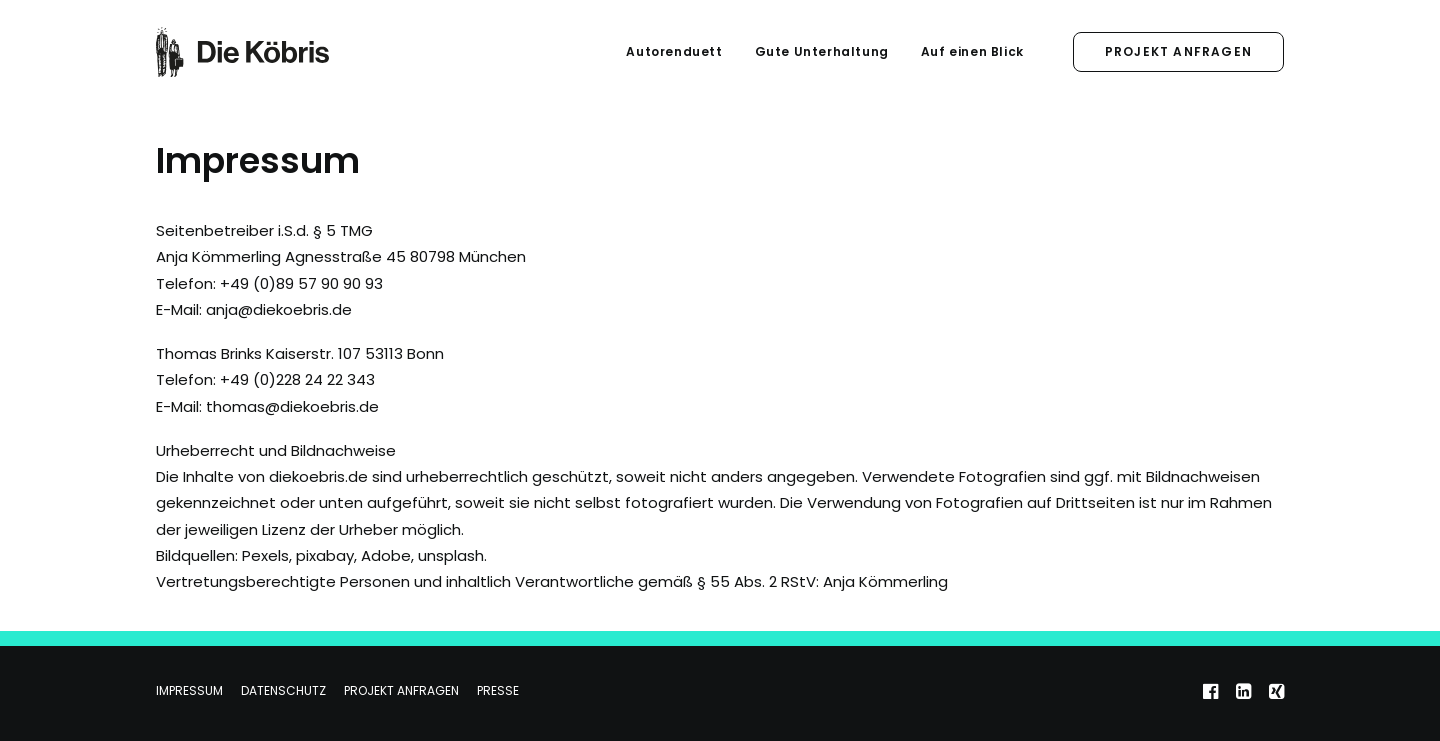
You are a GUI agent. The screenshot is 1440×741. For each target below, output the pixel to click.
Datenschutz (283, 690)
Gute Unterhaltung (822, 51)
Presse (498, 690)
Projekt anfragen (401, 690)
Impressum (189, 690)
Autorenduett (674, 51)
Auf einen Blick (972, 51)
